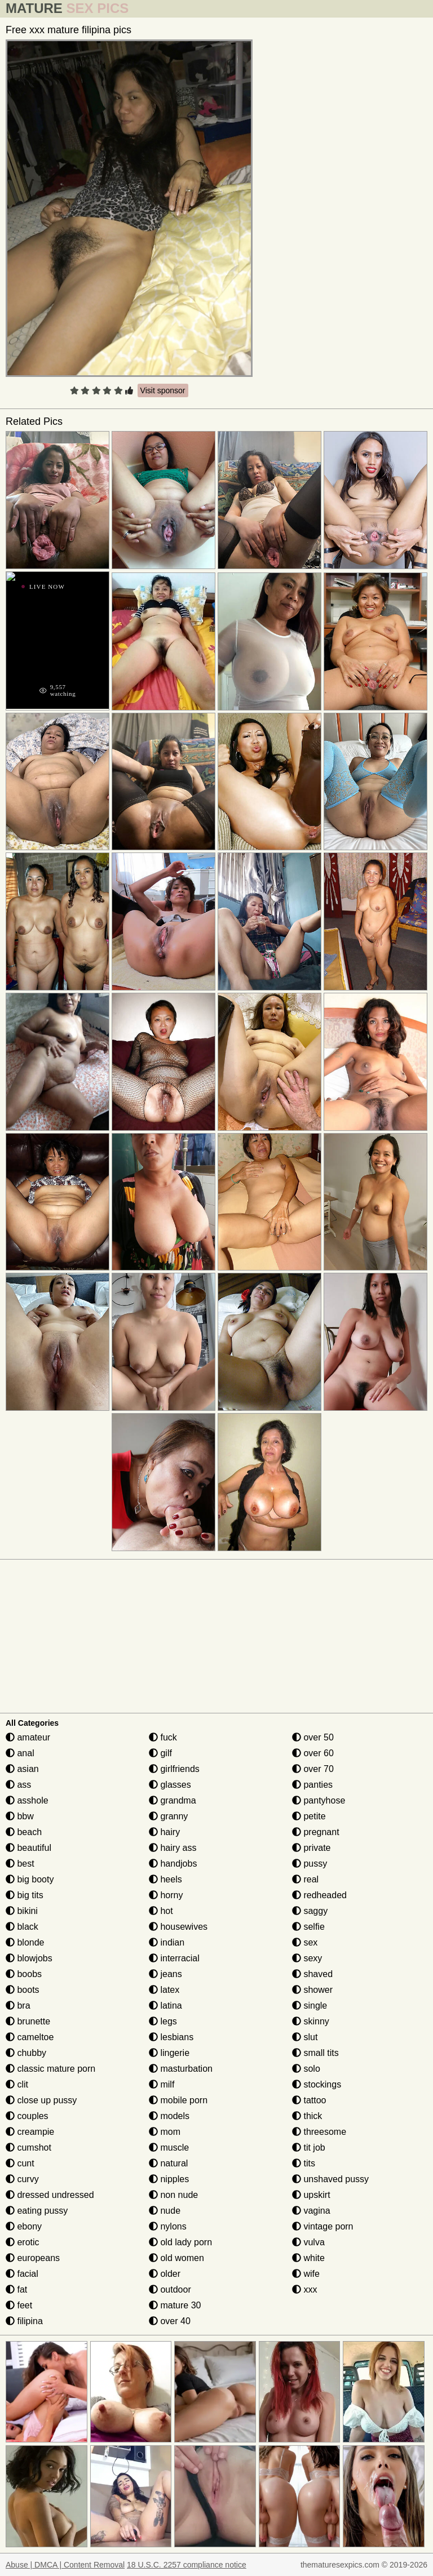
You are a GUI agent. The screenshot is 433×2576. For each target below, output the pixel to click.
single (309, 2005)
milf (161, 2084)
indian (166, 1942)
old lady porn (180, 2242)
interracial (174, 1958)
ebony (24, 2226)
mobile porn (178, 2100)
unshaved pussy (330, 2179)
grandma (172, 1800)
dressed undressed (50, 2195)
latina (165, 2005)
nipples (169, 2179)
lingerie (169, 2053)
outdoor (170, 2289)
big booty (30, 1879)
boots (22, 1990)
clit (17, 2084)
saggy (310, 1911)
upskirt (311, 2195)
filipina (24, 2321)
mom (164, 2132)
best (20, 1863)
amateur (28, 1737)
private (311, 1848)
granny (168, 1816)
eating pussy (37, 2210)
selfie (308, 1926)
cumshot (28, 2147)
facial (22, 2274)
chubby (26, 2053)
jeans (165, 1974)
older (164, 2274)
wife (306, 2274)
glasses (170, 1784)
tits (303, 2163)
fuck (163, 1737)
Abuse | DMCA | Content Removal (65, 2564)
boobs (24, 1974)
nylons (168, 2226)
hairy (164, 1832)
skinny (310, 2021)
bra (18, 2005)
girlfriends (174, 1769)
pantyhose (318, 1800)
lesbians (171, 2037)
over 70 (313, 1769)
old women (176, 2258)
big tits (24, 1895)
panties (312, 1784)
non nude (173, 2195)
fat (16, 2289)
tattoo (309, 2100)
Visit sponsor (162, 390)
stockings (316, 2084)
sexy (307, 1958)
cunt (20, 2163)
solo (306, 2068)
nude (164, 2210)
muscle (169, 2147)
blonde (25, 1942)
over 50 (313, 1737)
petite (309, 1816)
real (305, 1879)
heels (165, 1879)
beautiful (28, 1848)
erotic (22, 2242)
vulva (308, 2242)
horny (166, 1895)
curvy (22, 2179)
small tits (315, 2053)
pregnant (315, 1832)
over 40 (170, 2321)
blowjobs (29, 1958)
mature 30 (175, 2305)
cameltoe (30, 2037)
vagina (311, 2210)
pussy (309, 1863)
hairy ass (172, 1848)
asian (22, 1769)
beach (24, 1832)
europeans (33, 2258)
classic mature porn (50, 2068)
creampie (30, 2132)
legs (163, 2021)
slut (304, 2037)
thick (307, 2116)
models (169, 2116)
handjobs (173, 1863)
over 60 (313, 1753)
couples (27, 2116)
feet (19, 2305)
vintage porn (323, 2226)
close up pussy (41, 2100)
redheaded (319, 1895)
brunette (28, 2021)
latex (164, 1990)
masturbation (181, 2068)
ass (18, 1784)
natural (168, 2163)
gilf (160, 1753)
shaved (312, 1974)
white (308, 2258)
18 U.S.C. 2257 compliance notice (186, 2564)
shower (312, 1990)
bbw (20, 1816)
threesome (319, 2132)
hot (161, 1911)
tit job (308, 2147)
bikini (22, 1911)
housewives (178, 1926)
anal (20, 1753)
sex (304, 1942)
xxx (304, 2289)
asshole (27, 1800)
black (22, 1926)
